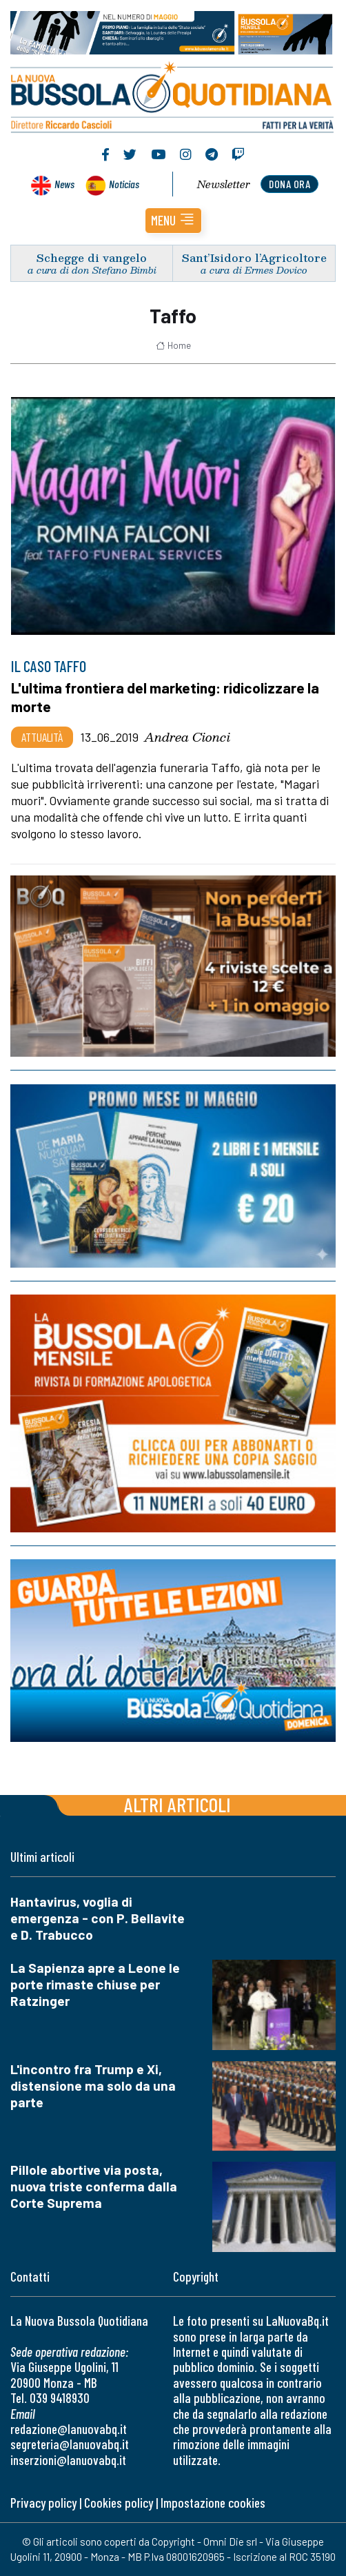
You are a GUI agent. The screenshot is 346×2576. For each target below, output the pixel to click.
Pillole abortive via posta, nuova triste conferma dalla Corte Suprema (93, 2186)
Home (173, 345)
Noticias (124, 183)
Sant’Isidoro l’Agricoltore (254, 257)
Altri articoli (177, 1804)
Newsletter (223, 184)
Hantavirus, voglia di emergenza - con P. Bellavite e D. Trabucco (97, 1918)
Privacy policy (43, 2503)
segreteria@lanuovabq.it (69, 2444)
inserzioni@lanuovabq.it (68, 2460)
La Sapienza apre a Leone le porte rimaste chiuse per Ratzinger (95, 1984)
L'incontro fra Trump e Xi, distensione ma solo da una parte (93, 2085)
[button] (173, 220)
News (64, 183)
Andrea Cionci (187, 737)
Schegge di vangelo (92, 257)
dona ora (289, 183)
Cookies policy (118, 2503)
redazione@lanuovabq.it (68, 2429)
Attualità (42, 736)
